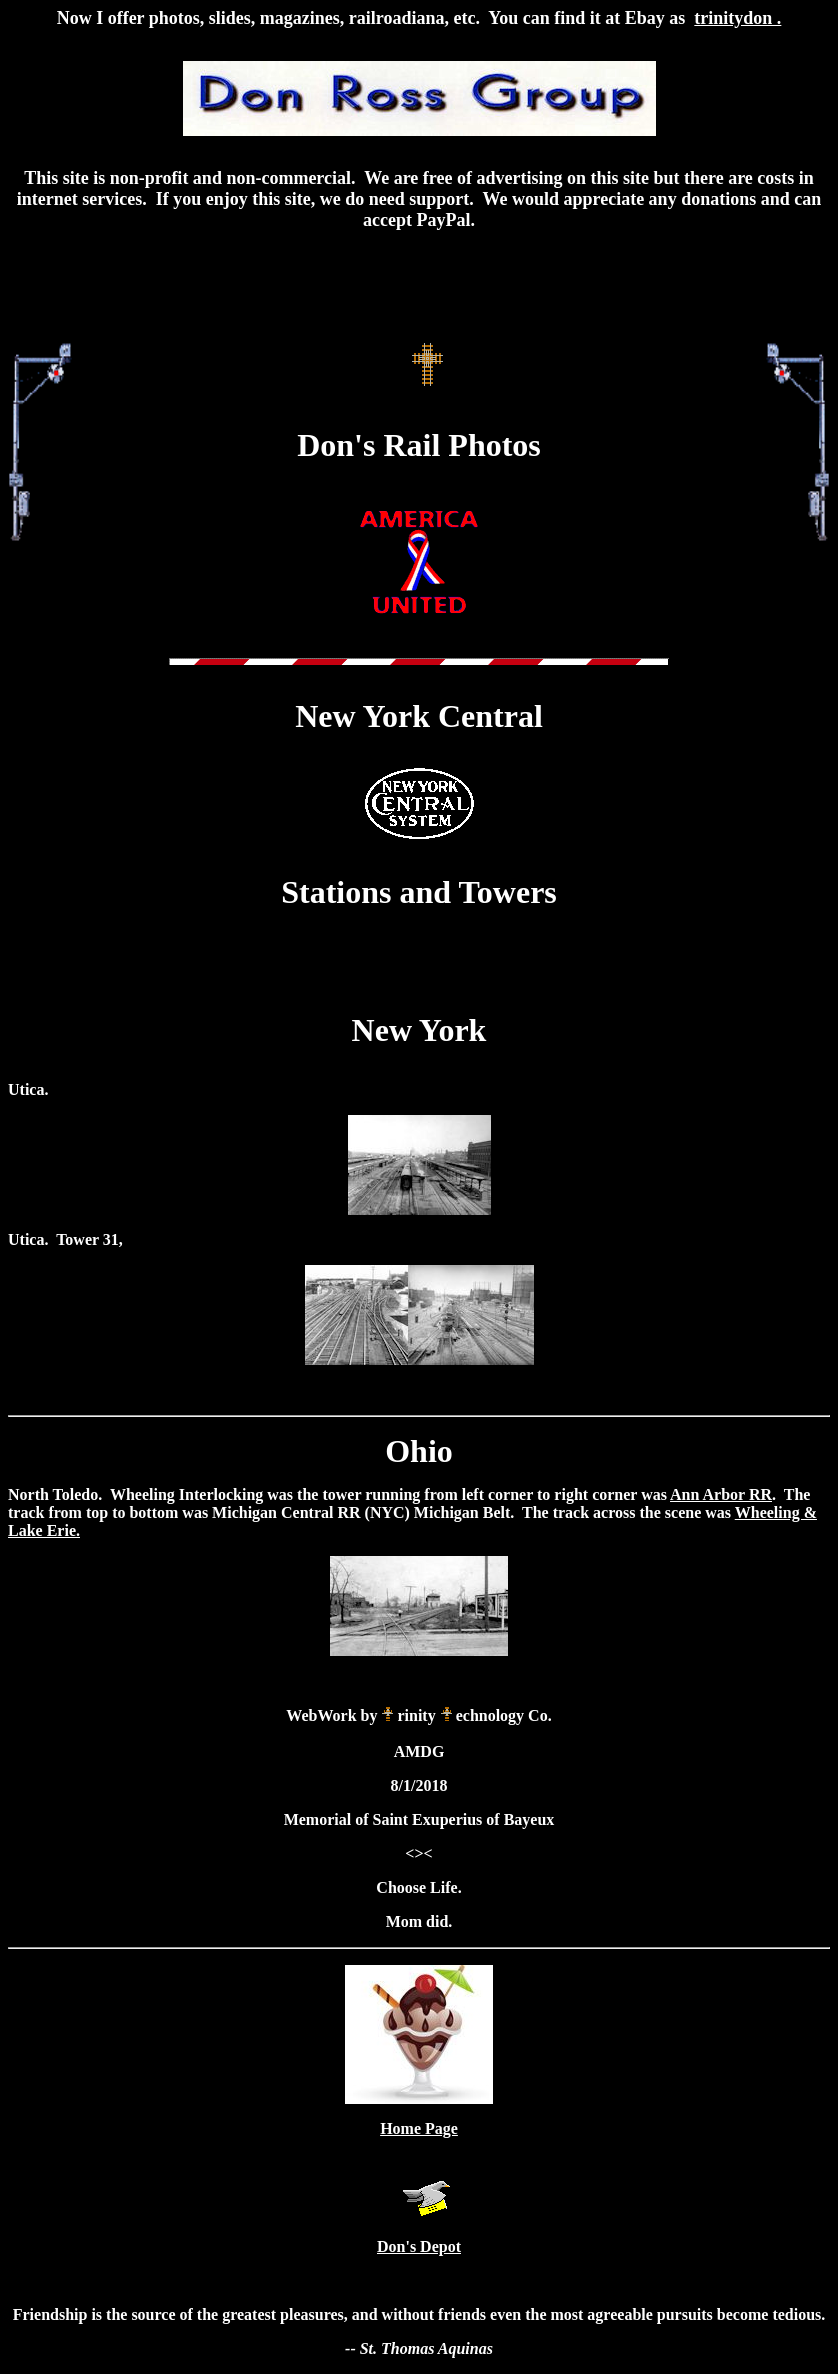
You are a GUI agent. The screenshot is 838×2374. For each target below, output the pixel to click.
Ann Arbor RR (721, 1494)
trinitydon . (737, 18)
